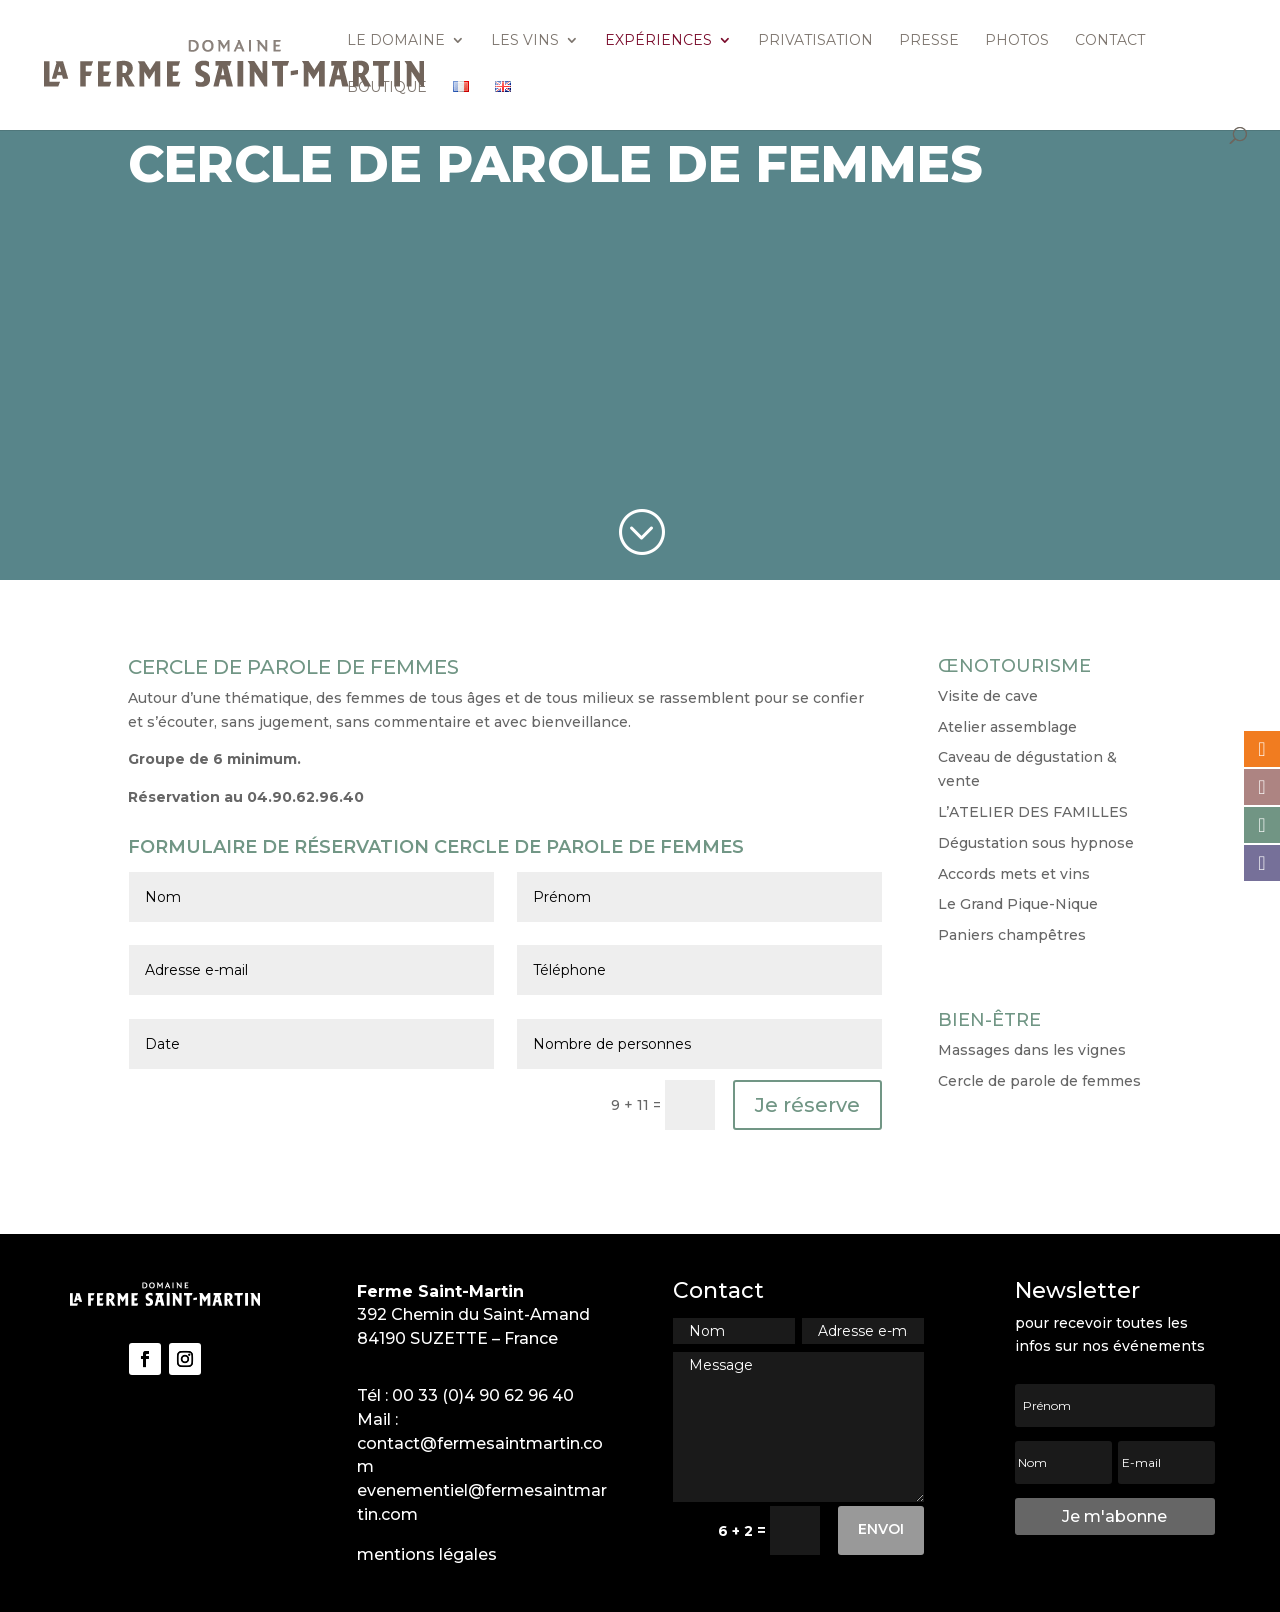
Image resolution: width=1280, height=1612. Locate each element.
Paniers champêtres (1012, 935)
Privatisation (815, 41)
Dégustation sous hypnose (1036, 843)
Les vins (525, 41)
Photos (1017, 41)
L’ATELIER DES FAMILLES (1033, 812)
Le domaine (396, 41)
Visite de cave (988, 696)
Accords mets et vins (1014, 874)
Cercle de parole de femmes (1039, 1081)
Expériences (658, 41)
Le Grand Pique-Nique (1018, 904)
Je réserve (807, 1105)
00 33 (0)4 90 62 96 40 (483, 1395)
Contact (1110, 41)
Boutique (387, 88)
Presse (929, 41)
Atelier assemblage (1007, 727)
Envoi (881, 1529)
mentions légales (427, 1554)
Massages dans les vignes (1032, 1050)
